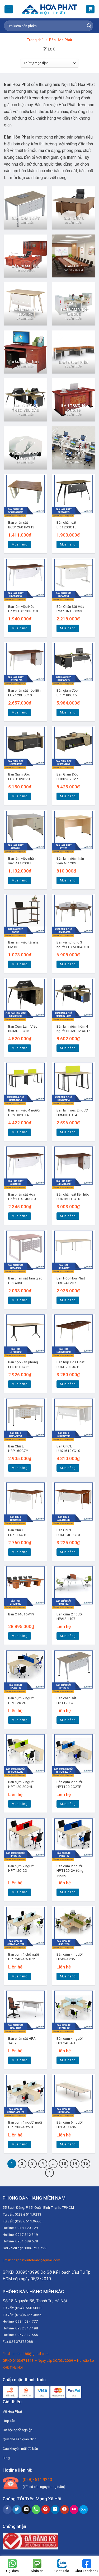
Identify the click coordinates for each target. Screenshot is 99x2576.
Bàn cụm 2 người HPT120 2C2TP (69, 1784)
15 (85, 2163)
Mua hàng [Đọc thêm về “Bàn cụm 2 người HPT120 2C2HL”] (19, 1804)
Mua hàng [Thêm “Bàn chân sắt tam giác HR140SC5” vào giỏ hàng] (19, 1300)
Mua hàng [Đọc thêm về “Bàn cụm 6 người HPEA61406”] (68, 2144)
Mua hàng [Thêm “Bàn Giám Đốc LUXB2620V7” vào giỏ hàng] (68, 796)
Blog (6, 2458)
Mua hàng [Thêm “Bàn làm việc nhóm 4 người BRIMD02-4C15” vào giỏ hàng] (68, 1048)
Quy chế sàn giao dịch (19, 2439)
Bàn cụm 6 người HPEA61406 (69, 2124)
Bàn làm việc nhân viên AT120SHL (22, 860)
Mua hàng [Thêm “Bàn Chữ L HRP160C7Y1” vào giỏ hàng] (19, 1468)
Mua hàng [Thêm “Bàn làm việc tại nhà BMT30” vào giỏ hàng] (19, 964)
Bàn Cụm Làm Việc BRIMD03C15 (22, 1028)
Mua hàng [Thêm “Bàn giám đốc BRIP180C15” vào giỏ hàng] (68, 712)
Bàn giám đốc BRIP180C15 (67, 692)
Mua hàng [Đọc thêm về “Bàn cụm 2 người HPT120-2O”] (19, 1892)
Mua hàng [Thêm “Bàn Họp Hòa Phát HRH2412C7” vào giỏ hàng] (68, 1300)
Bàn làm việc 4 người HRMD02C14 (24, 1112)
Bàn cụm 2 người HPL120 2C (21, 1700)
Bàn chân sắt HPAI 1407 (22, 2040)
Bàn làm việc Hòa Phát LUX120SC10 (23, 608)
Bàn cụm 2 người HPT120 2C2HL (21, 1784)
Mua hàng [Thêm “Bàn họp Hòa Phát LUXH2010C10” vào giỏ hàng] (68, 1384)
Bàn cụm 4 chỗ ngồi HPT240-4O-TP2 (23, 1956)
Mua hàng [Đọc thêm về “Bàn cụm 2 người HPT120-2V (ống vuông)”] (68, 1892)
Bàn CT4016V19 (21, 1614)
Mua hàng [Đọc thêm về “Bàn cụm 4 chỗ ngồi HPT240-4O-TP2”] (19, 1976)
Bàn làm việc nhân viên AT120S (70, 860)
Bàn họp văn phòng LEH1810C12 (23, 1364)
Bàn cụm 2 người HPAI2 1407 (69, 1616)
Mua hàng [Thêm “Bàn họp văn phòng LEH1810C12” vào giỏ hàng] (19, 1384)
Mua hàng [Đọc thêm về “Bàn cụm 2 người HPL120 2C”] (19, 1720)
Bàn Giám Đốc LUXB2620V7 (67, 776)
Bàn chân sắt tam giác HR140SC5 (25, 1280)
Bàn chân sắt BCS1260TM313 (21, 524)
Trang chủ (35, 40)
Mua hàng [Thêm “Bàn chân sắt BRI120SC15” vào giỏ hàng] (68, 544)
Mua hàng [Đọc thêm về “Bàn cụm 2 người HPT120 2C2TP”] (68, 1804)
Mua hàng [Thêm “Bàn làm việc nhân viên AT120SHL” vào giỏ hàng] (19, 880)
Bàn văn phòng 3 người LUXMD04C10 (72, 944)
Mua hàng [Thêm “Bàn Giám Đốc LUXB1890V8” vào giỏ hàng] (19, 796)
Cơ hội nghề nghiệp (17, 2430)
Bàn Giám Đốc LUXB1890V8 (19, 776)
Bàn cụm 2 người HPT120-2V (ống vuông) (69, 1870)
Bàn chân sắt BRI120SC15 (66, 524)
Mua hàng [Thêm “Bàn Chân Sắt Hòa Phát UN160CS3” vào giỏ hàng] (68, 628)
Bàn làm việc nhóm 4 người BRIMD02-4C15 (73, 1028)
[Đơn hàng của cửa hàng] (49, 63)
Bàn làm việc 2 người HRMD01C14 (72, 1112)
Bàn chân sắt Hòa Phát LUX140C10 (22, 1196)
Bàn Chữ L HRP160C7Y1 (19, 1448)
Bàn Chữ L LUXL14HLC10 (68, 1532)
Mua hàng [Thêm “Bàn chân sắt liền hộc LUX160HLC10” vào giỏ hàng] (68, 1216)
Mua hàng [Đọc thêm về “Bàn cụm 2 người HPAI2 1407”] (68, 1636)
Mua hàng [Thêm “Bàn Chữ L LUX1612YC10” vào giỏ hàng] (68, 1468)
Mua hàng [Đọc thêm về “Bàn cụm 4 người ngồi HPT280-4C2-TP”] (19, 2144)
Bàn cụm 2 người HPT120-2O (21, 1868)
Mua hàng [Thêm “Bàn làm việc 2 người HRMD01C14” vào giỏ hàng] (68, 1132)
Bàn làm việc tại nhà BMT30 (23, 944)
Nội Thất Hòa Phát (78, 84)
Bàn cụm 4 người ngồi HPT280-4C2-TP (25, 2124)
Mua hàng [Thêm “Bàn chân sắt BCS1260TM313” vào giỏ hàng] (19, 544)
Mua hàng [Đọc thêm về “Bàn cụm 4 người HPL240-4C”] (68, 2060)
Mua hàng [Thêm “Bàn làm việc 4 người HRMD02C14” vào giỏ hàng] (19, 1132)
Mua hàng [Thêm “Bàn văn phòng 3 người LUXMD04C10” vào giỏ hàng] (68, 964)
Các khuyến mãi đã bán (20, 2448)
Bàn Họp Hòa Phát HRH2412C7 (70, 1280)
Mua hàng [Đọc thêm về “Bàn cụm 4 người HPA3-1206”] (68, 1976)
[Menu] (8, 9)
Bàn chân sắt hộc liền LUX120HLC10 (24, 692)
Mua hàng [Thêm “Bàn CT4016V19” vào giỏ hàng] (19, 1636)
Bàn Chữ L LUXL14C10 (17, 1532)
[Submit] (89, 26)
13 (63, 2163)
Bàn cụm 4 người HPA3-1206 (69, 1956)
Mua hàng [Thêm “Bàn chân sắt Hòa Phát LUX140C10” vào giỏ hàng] (19, 1216)
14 (74, 2163)
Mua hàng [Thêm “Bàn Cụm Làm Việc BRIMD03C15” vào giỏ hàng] (19, 1048)
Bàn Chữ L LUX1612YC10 (68, 1448)
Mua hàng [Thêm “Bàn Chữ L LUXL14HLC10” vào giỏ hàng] (68, 1552)
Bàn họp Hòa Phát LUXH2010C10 (70, 1364)
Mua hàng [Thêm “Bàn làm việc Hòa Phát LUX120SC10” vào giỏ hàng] (19, 628)
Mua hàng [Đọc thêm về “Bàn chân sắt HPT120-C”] (68, 1720)
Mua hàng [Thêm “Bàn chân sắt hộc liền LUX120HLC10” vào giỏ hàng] (19, 712)
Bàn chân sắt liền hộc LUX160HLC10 (72, 1196)
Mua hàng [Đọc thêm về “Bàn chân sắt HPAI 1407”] (19, 2060)
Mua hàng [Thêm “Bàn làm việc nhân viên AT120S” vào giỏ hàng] (68, 880)
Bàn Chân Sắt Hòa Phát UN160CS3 (70, 608)
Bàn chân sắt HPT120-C (66, 1700)
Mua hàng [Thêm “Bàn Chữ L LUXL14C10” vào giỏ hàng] (19, 1552)
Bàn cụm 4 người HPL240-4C (69, 2040)
